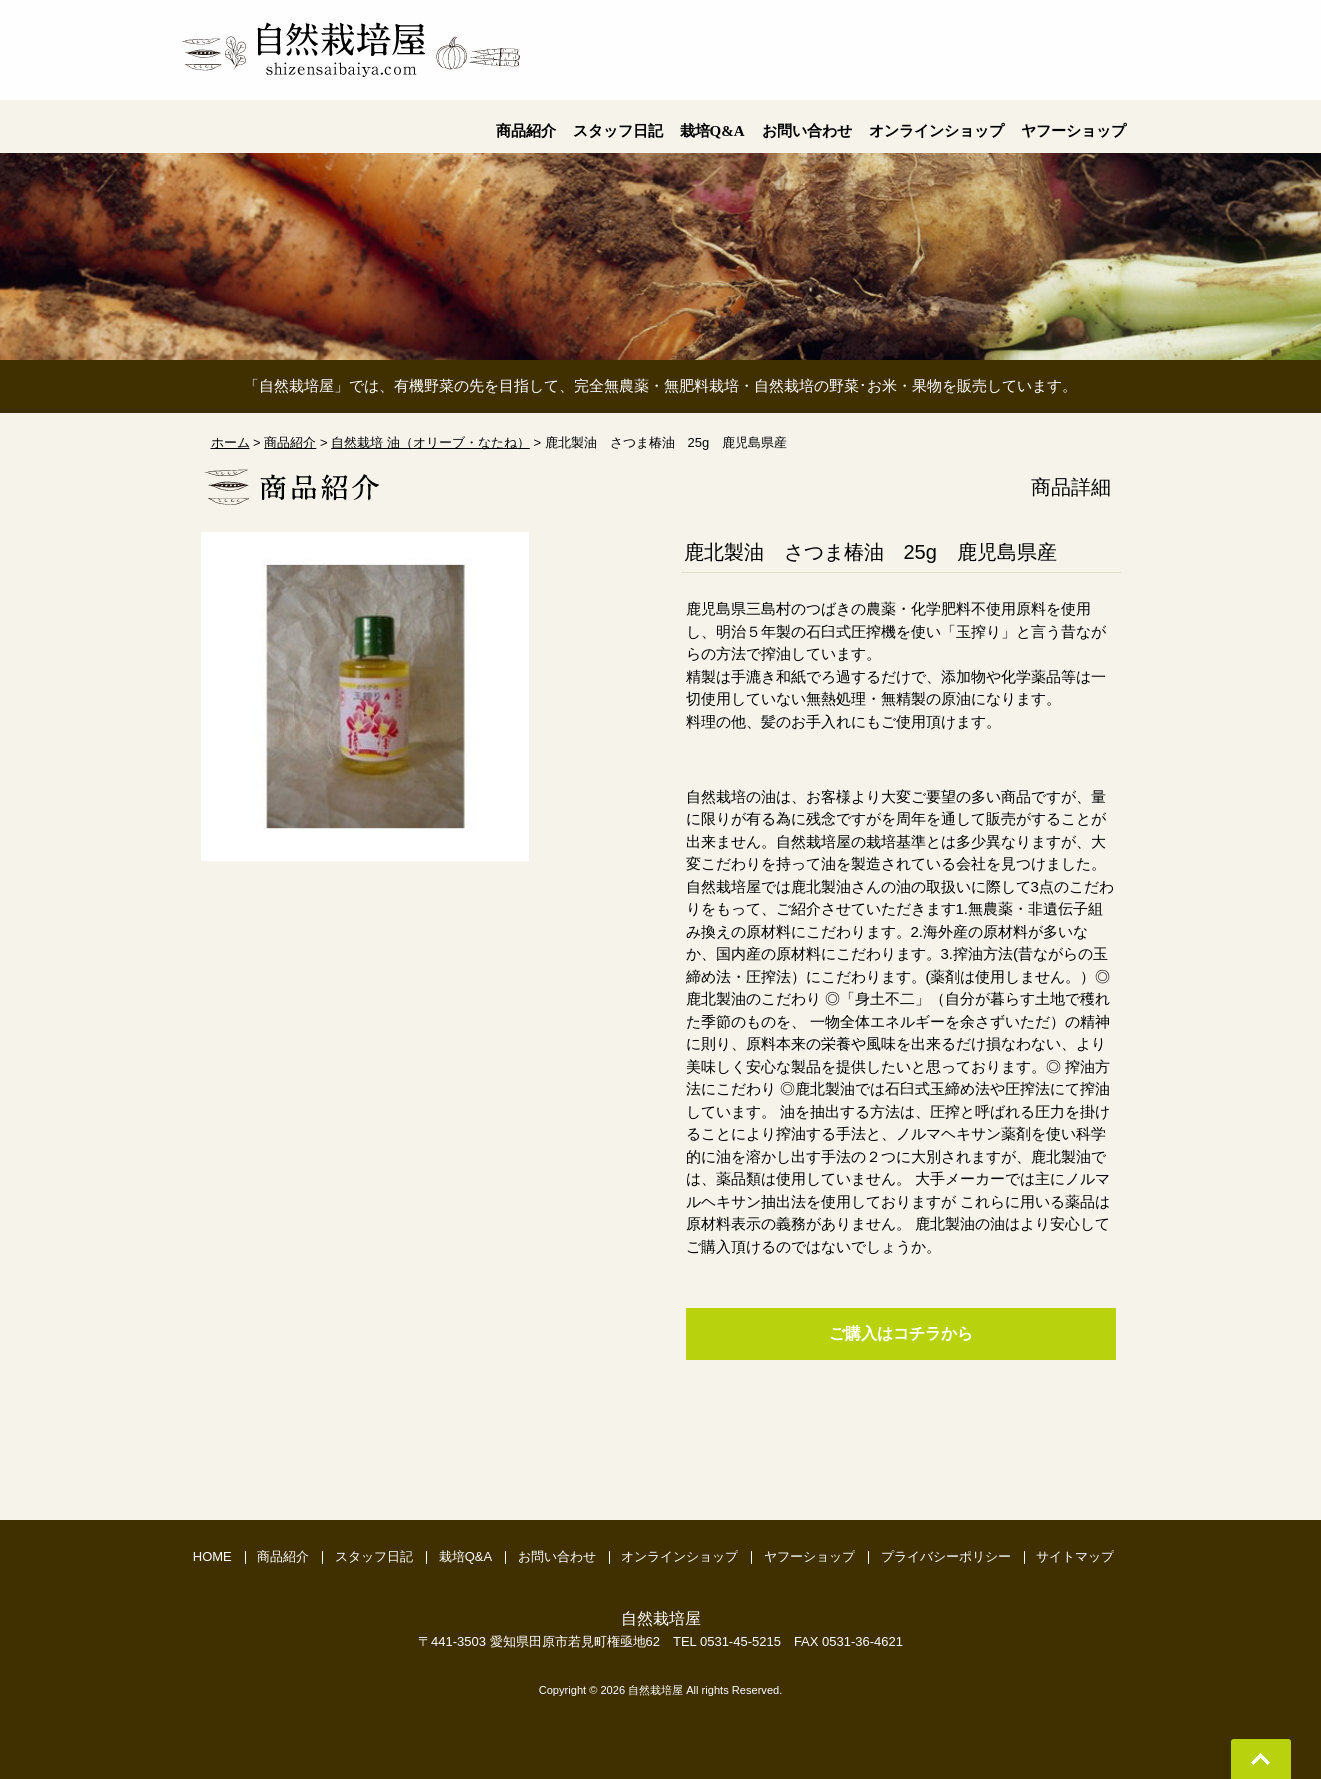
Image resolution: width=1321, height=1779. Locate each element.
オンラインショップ (679, 1556)
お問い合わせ (557, 1556)
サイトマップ (1075, 1556)
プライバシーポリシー (946, 1556)
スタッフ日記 (374, 1556)
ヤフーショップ (809, 1556)
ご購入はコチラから (901, 1333)
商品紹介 (283, 1556)
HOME (212, 1556)
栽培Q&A (465, 1556)
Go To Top (1261, 1759)
